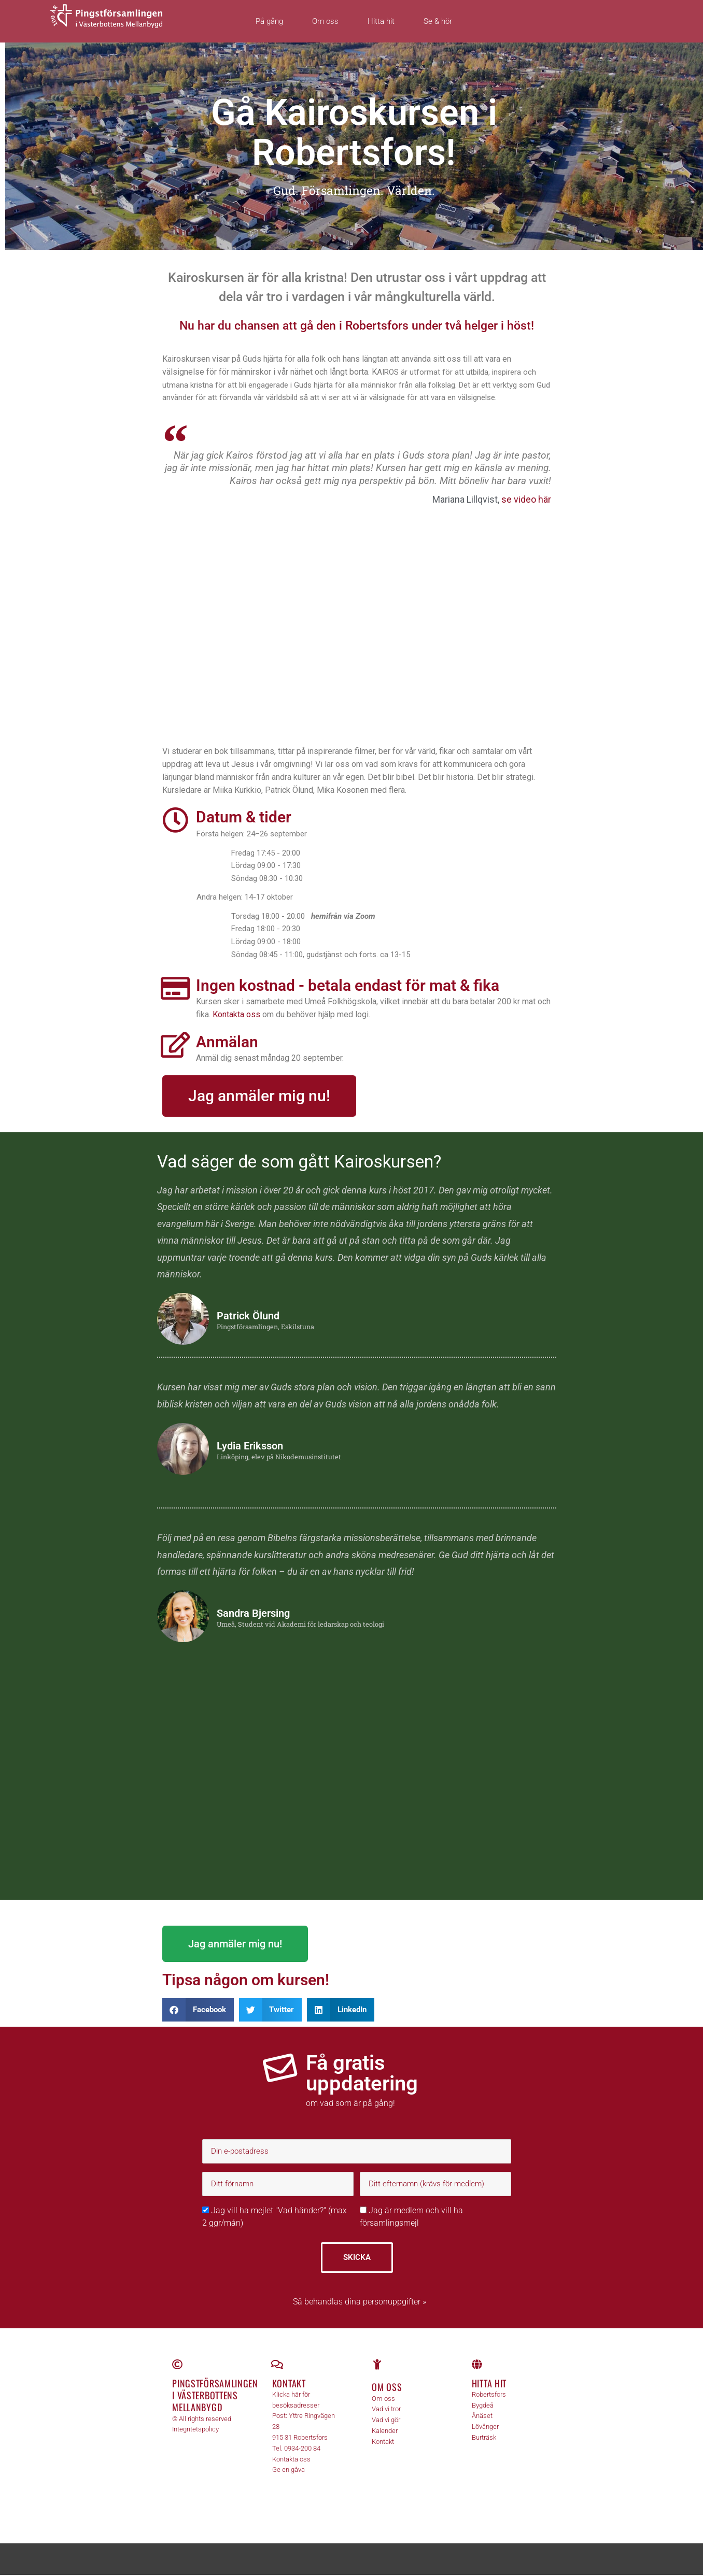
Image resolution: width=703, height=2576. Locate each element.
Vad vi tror (386, 2410)
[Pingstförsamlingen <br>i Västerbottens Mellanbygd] (177, 2365)
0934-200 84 (302, 2449)
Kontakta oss (236, 1015)
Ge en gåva (288, 2470)
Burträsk (484, 2438)
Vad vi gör (386, 2421)
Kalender (385, 2432)
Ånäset (482, 2417)
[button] (198, 2010)
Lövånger (485, 2427)
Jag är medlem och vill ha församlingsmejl (411, 2217)
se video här (526, 499)
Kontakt (289, 2383)
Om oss (325, 21)
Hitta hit (381, 21)
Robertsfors (489, 2395)
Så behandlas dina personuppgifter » (359, 2302)
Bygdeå (483, 2406)
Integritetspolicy (195, 2430)
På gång (269, 21)
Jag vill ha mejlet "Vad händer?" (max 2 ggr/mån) (274, 2217)
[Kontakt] (277, 2365)
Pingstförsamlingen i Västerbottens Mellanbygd (215, 2396)
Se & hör (438, 21)
